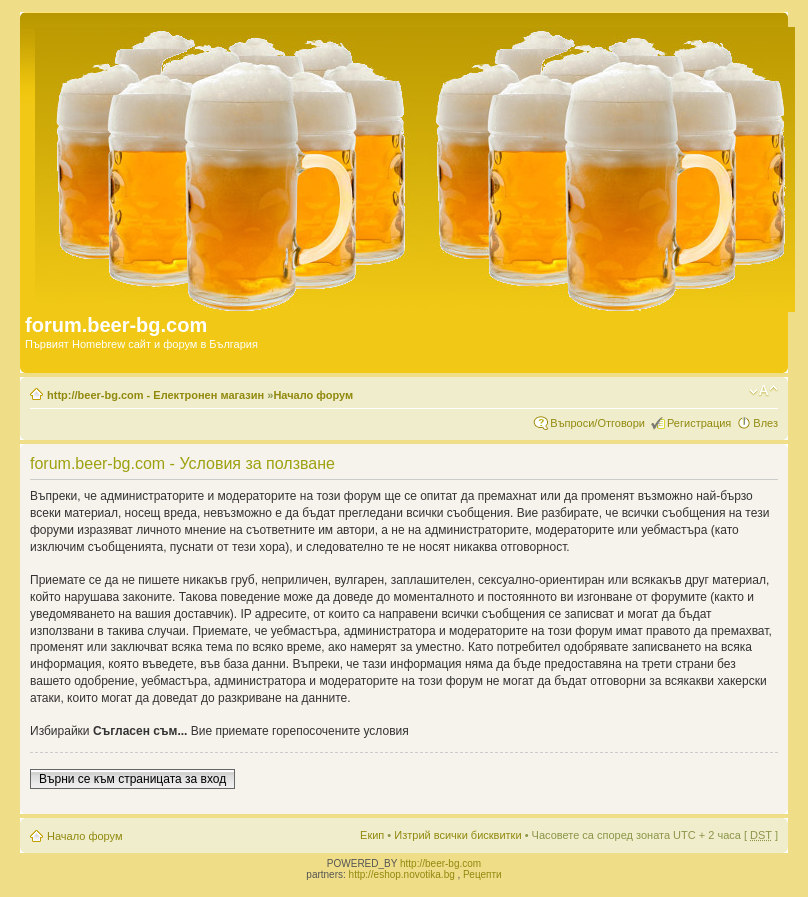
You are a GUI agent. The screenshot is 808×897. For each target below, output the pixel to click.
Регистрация (699, 423)
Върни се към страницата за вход (132, 779)
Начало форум (313, 395)
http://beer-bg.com (440, 863)
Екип (372, 835)
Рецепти (482, 874)
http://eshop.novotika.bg (402, 874)
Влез (765, 423)
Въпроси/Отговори (597, 423)
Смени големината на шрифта (763, 391)
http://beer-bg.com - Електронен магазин (155, 395)
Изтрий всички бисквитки (457, 835)
